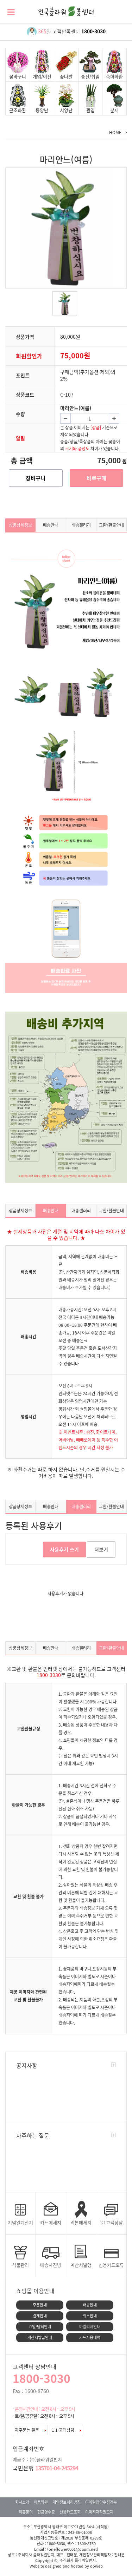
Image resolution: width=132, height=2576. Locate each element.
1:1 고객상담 (66, 2430)
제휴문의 (26, 2512)
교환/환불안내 (111, 525)
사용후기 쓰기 (64, 1549)
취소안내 (90, 2316)
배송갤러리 (81, 525)
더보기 (101, 1549)
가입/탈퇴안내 (40, 2327)
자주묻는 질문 (30, 2430)
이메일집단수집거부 (101, 2502)
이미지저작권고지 (99, 2512)
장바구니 (35, 478)
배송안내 (50, 525)
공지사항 (26, 2065)
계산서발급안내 (39, 2337)
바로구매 (96, 478)
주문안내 (40, 2305)
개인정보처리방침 (66, 2502)
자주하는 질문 (32, 2135)
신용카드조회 (70, 2512)
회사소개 (22, 2502)
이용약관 (41, 2502)
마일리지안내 (89, 2327)
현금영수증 (46, 2512)
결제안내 (40, 2316)
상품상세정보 (20, 525)
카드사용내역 (89, 2337)
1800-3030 (93, 31)
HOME (115, 132)
